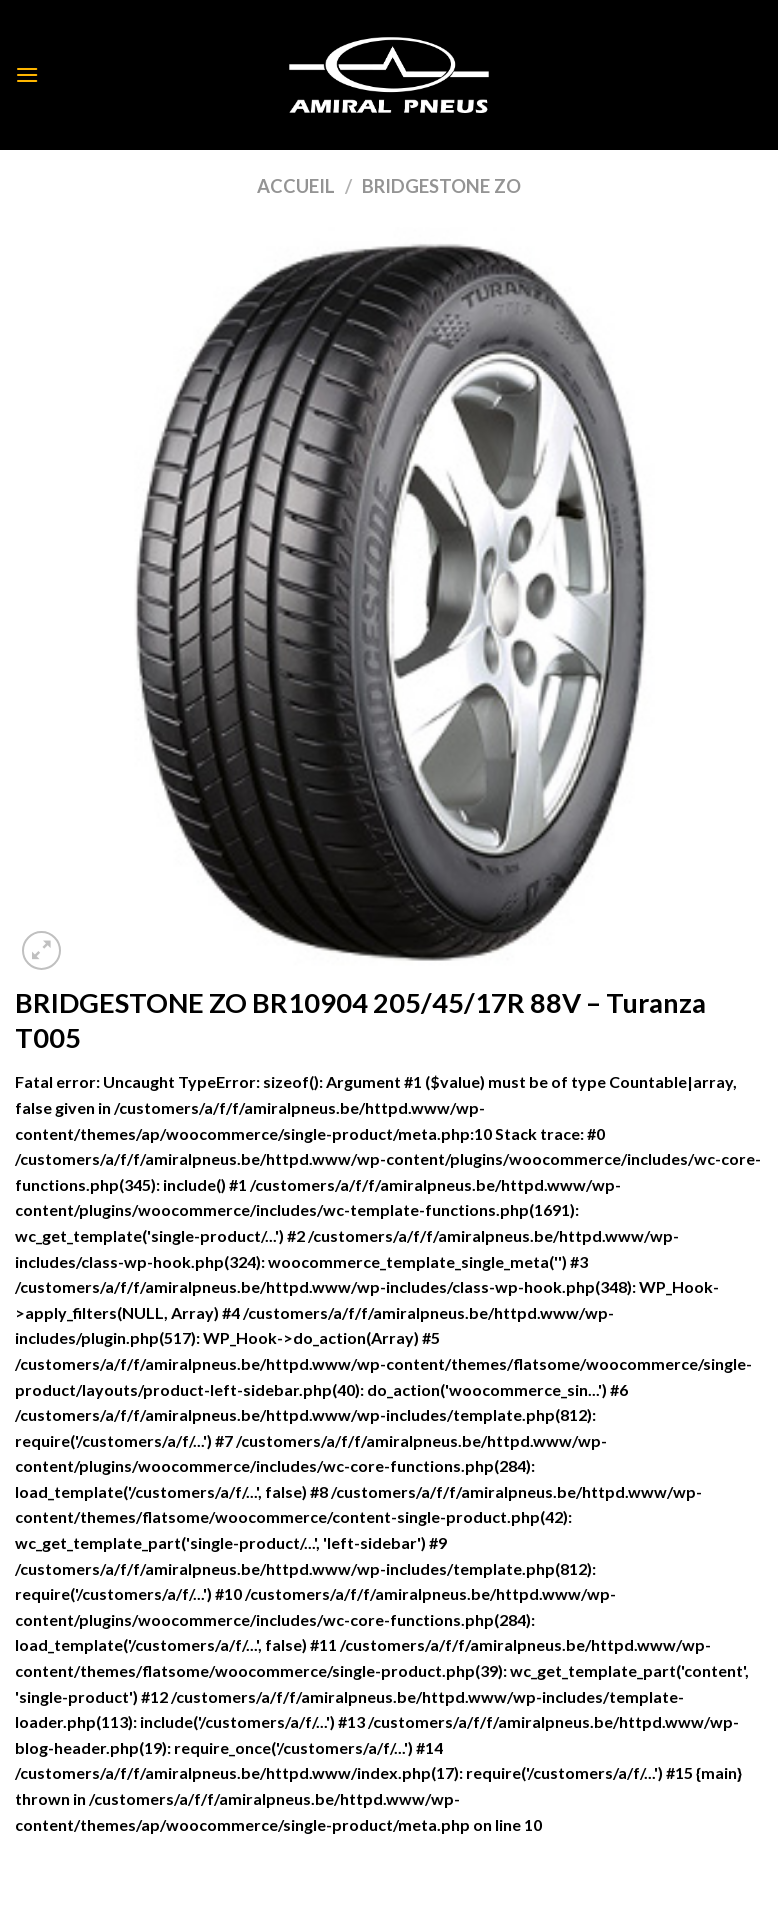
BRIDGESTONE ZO (441, 186)
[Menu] (27, 74)
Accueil (296, 186)
